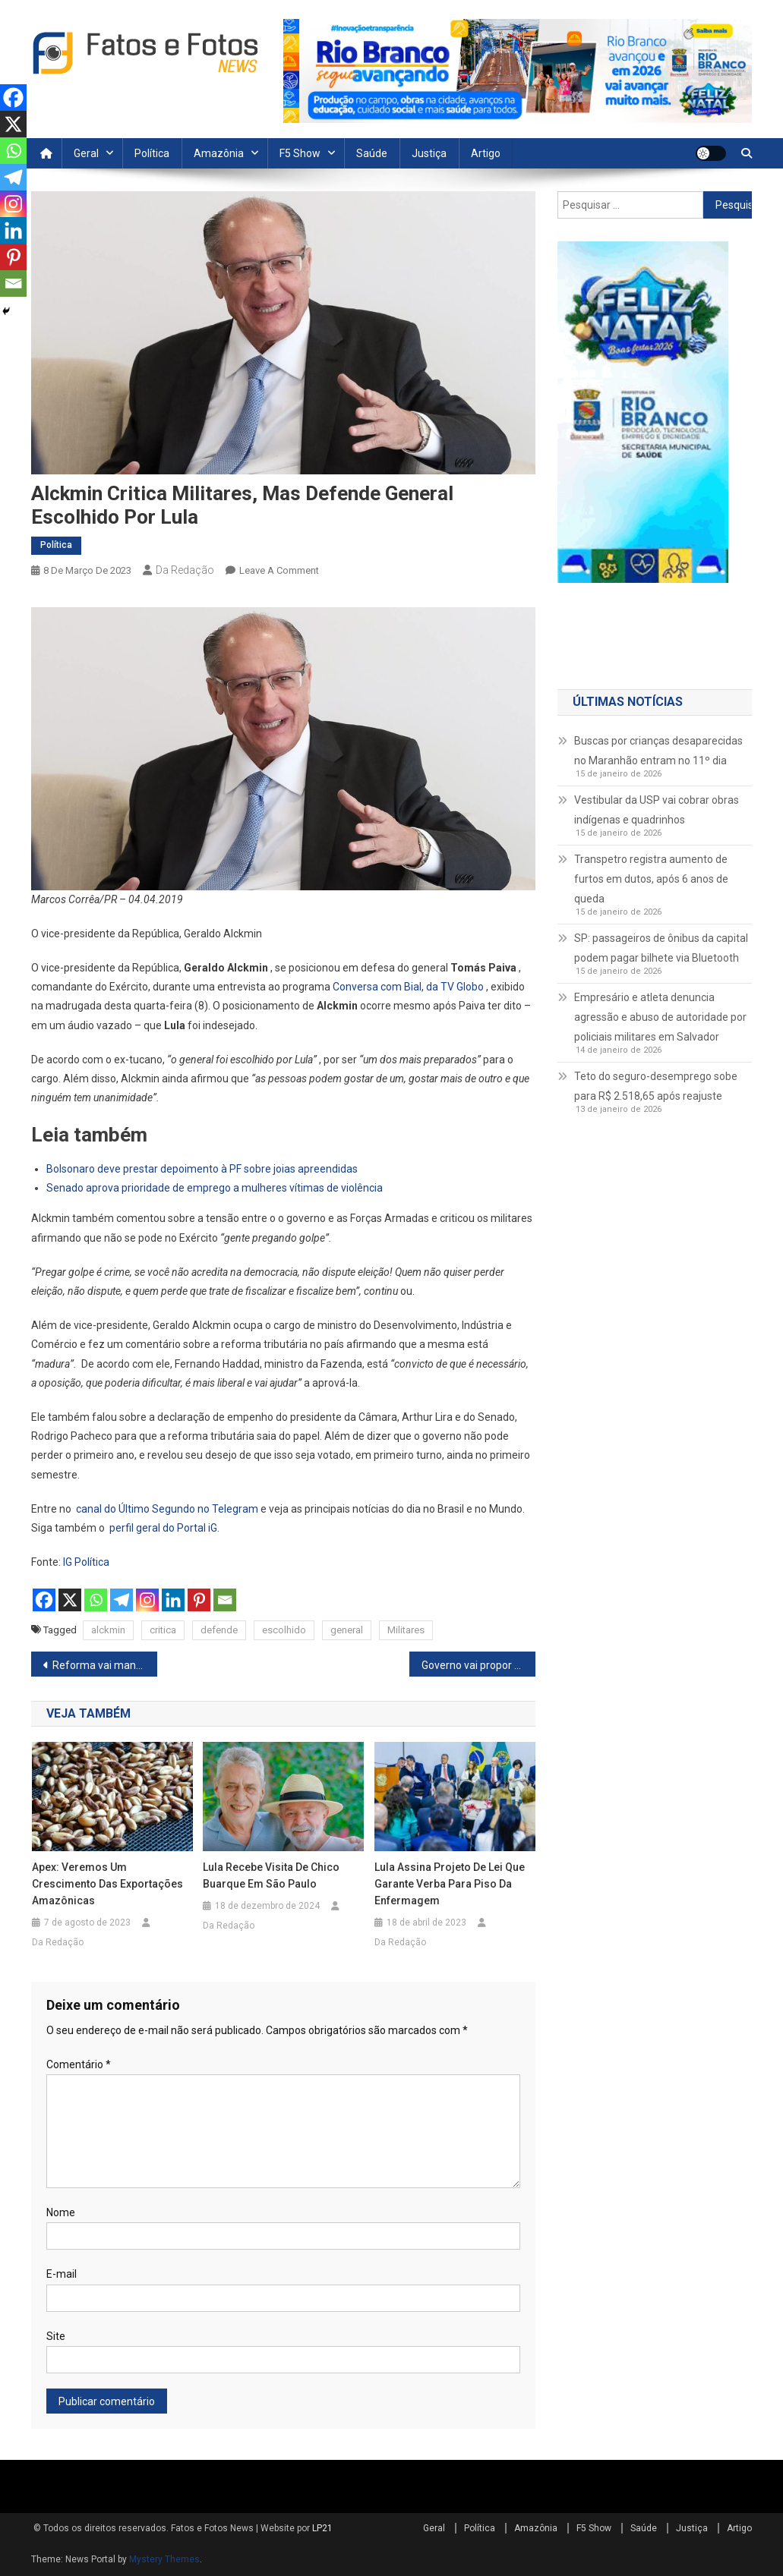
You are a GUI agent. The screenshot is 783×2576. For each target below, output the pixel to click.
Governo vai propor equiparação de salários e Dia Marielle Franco (478, 1665)
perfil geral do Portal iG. (164, 1528)
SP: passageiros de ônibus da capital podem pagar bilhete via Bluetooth (661, 948)
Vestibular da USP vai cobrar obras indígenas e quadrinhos (656, 810)
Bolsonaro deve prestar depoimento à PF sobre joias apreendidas (202, 1169)
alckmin (108, 1630)
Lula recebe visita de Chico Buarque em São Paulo (271, 1875)
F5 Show (299, 153)
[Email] (224, 1600)
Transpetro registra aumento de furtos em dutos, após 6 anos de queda (651, 879)
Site (55, 2336)
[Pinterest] (199, 1600)
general (346, 1630)
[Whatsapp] (95, 1600)
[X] (69, 1600)
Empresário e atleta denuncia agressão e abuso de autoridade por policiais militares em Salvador (660, 1017)
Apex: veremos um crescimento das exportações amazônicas (107, 1884)
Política (151, 153)
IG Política (86, 1562)
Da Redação (185, 570)
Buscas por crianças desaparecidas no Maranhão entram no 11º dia (658, 751)
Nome (60, 2212)
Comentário (78, 2064)
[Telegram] (121, 1600)
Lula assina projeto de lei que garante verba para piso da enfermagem (449, 1884)
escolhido (284, 1630)
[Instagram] (147, 1600)
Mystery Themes (164, 2559)
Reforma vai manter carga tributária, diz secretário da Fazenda (104, 1665)
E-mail (61, 2274)
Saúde (371, 153)
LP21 (322, 2528)
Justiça (429, 153)
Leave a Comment (279, 570)
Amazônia (219, 153)
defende (219, 1630)
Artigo (485, 153)
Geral (86, 153)
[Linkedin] (173, 1600)
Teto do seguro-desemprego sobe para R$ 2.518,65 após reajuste (655, 1086)
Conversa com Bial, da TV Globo (408, 987)
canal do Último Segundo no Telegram (167, 1509)
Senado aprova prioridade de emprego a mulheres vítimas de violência (214, 1188)
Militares (406, 1630)
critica (163, 1630)
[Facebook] (44, 1600)
